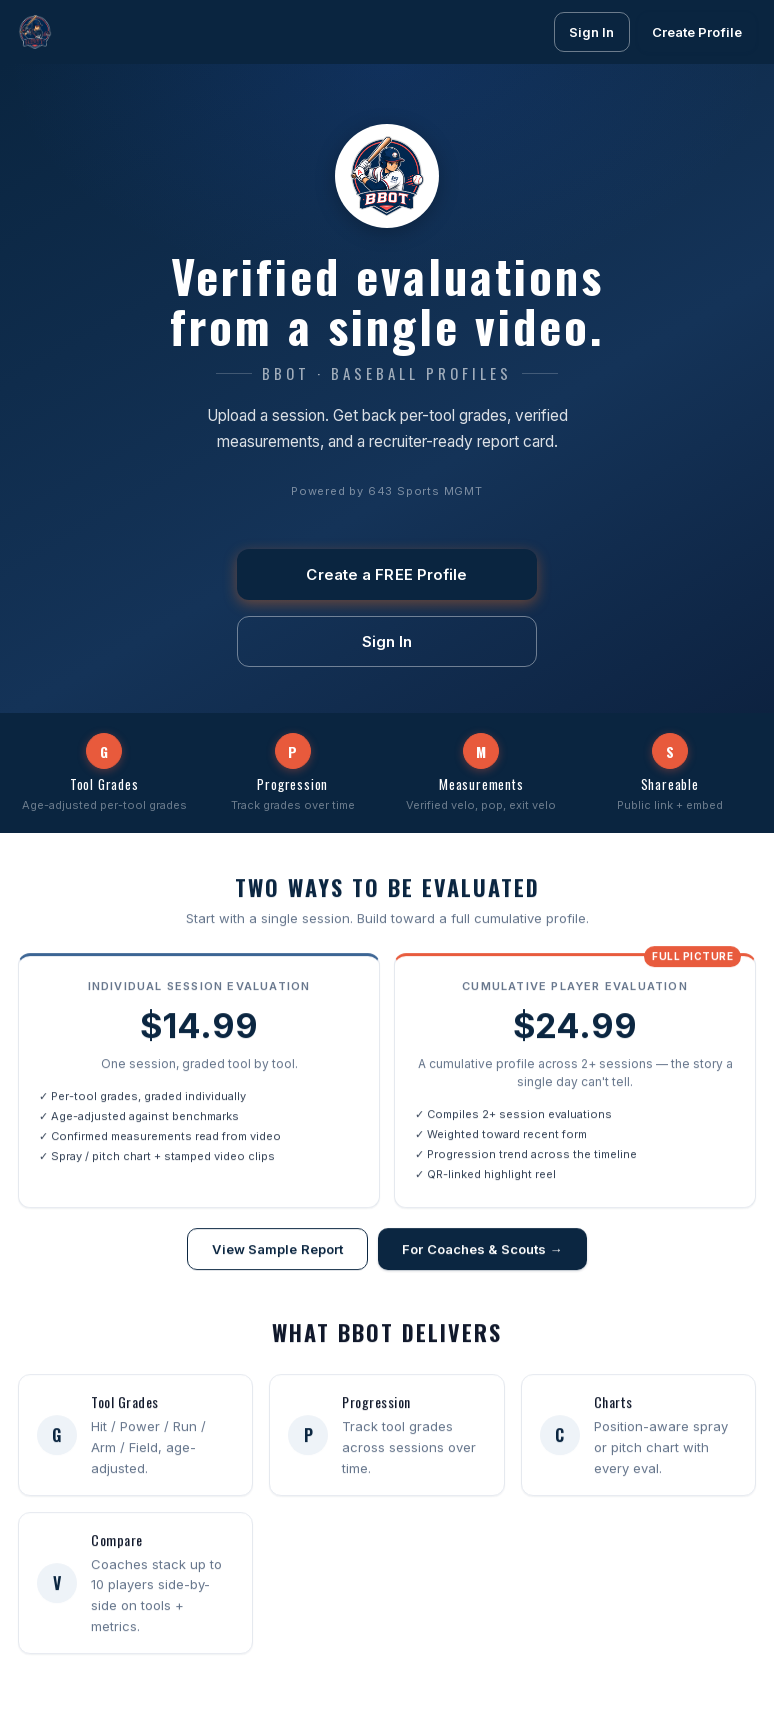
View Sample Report (277, 1251)
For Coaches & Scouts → (482, 1251)
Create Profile (697, 32)
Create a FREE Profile (386, 574)
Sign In (592, 32)
